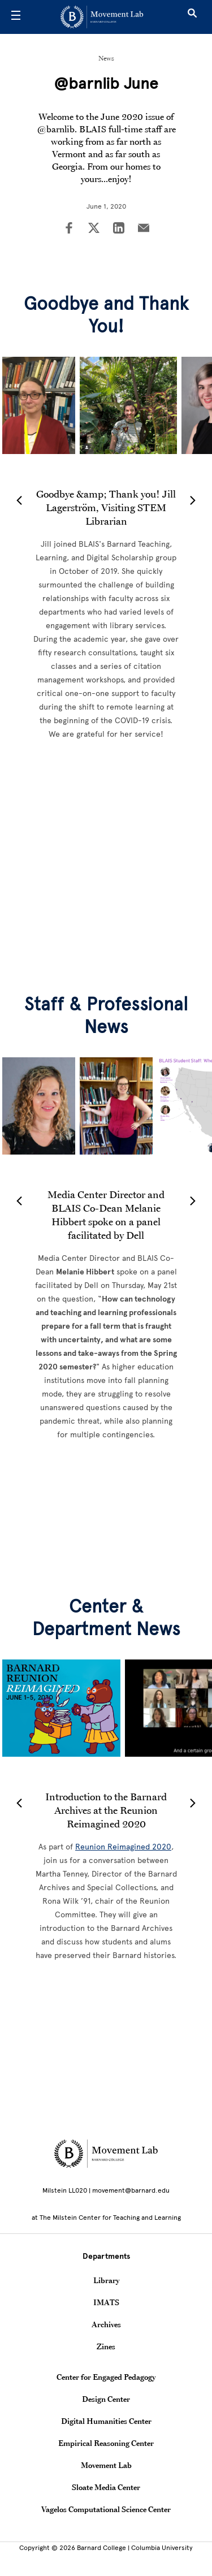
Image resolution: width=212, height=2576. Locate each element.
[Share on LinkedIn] (119, 229)
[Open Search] (192, 16)
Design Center (106, 2399)
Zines (106, 2346)
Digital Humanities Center (106, 2421)
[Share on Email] (143, 229)
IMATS (106, 2302)
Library (106, 2280)
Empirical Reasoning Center (106, 2443)
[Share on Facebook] (69, 229)
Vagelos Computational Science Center (106, 2509)
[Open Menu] (16, 17)
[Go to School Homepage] (101, 17)
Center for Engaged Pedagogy (106, 2377)
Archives (106, 2324)
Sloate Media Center (106, 2487)
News (106, 58)
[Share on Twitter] (94, 229)
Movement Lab (106, 2465)
